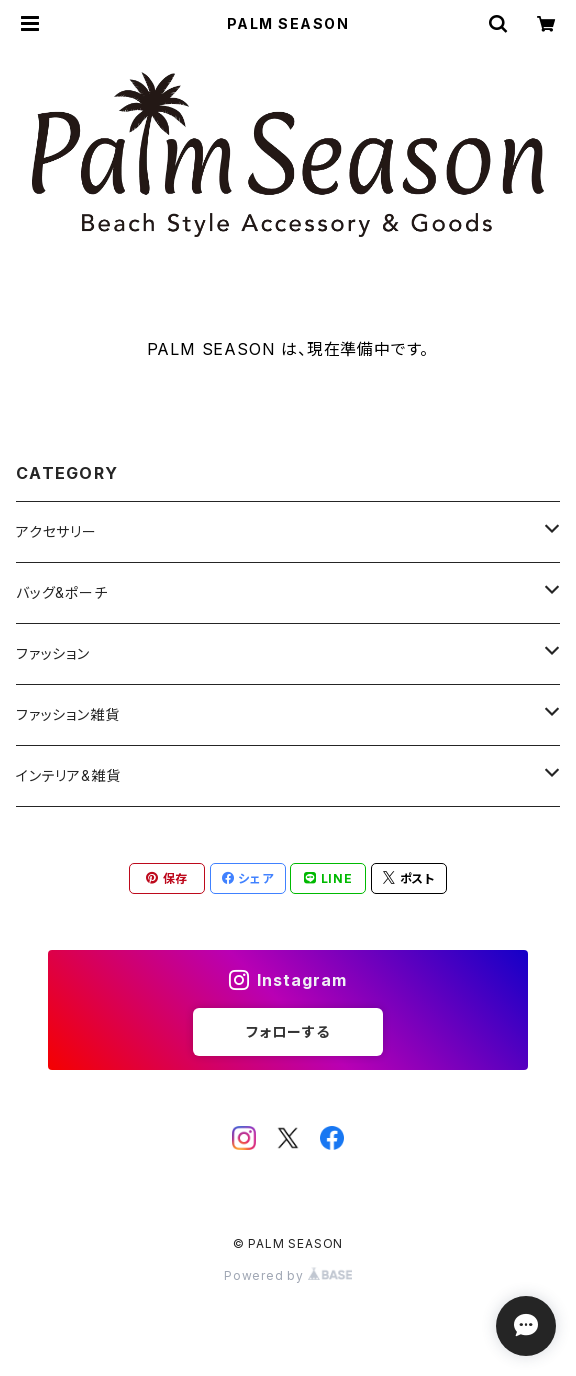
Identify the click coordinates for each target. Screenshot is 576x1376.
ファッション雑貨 (67, 714)
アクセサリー (56, 531)
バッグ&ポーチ (62, 592)
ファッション (53, 653)
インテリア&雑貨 (68, 775)
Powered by (288, 1275)
